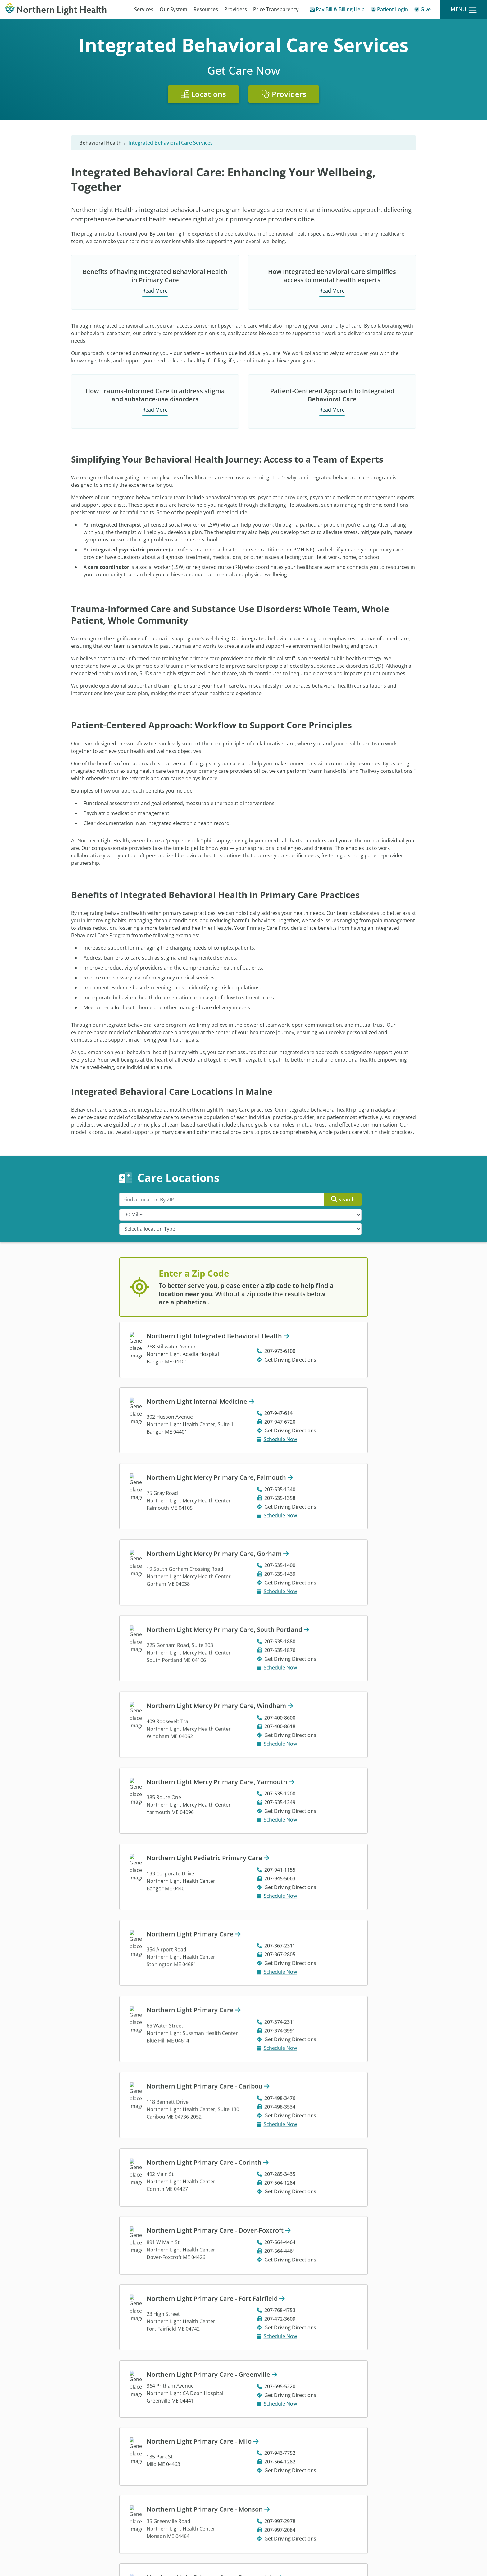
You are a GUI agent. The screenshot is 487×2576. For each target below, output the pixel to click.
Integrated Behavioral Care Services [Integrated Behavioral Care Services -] (170, 142)
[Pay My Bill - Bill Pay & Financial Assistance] (337, 10)
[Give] (422, 10)
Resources (205, 9)
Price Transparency (275, 9)
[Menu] (463, 9)
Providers (235, 9)
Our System (173, 9)
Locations (203, 94)
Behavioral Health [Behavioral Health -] (100, 142)
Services (143, 9)
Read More (155, 290)
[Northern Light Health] (61, 9)
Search (343, 1199)
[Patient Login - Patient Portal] (389, 10)
